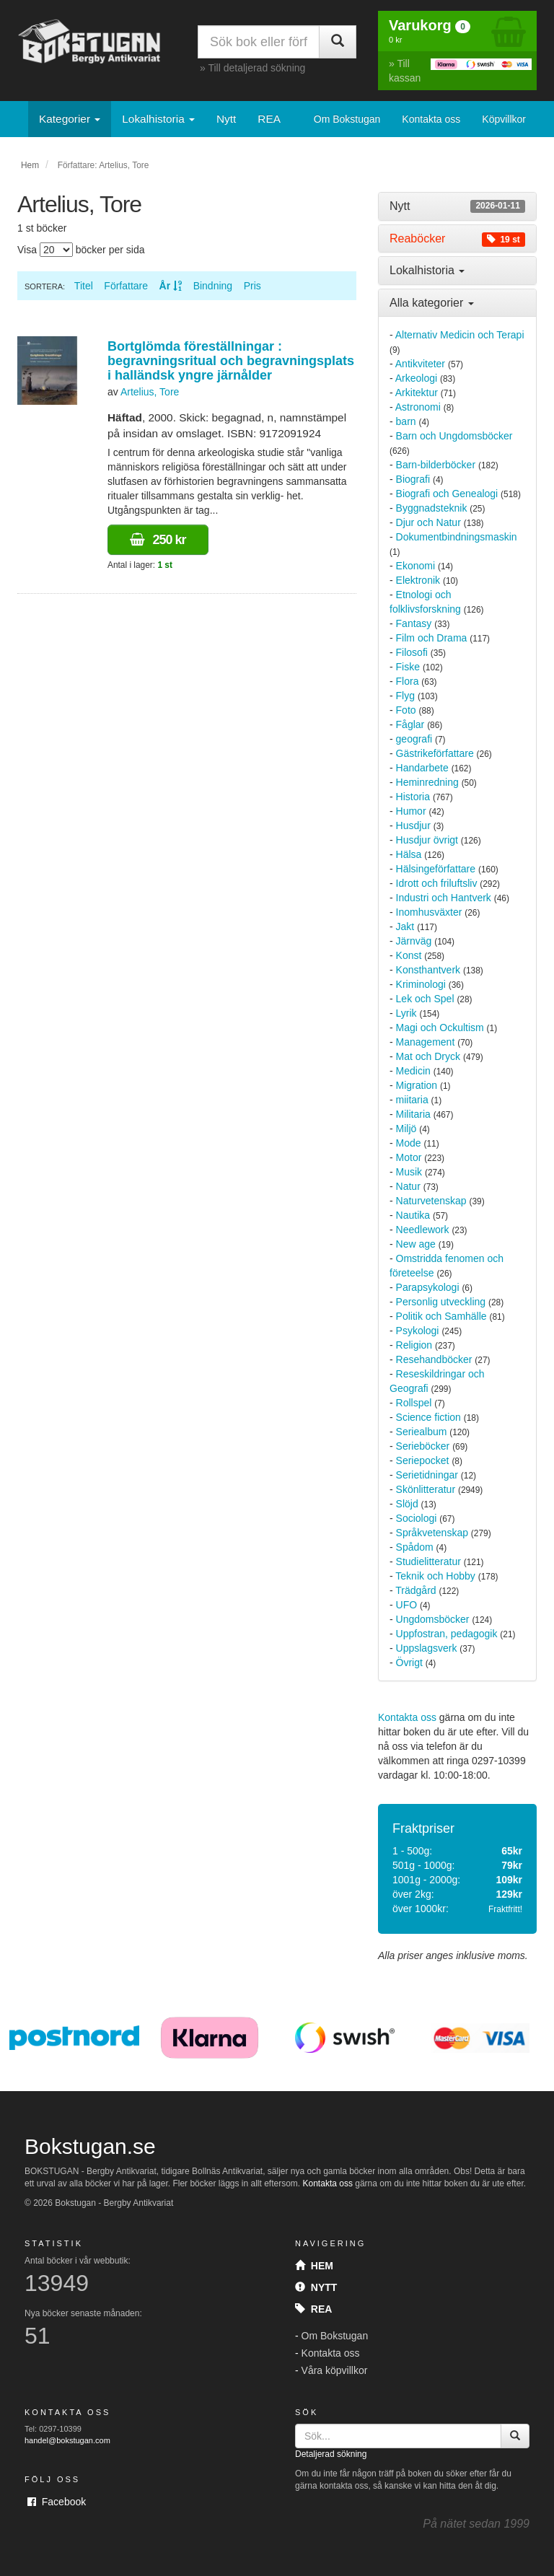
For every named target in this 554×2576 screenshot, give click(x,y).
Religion (414, 1345)
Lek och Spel (425, 998)
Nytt (226, 119)
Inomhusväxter (429, 912)
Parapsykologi (428, 1287)
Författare (126, 286)
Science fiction (428, 1417)
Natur (408, 1186)
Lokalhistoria (158, 119)
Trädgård (415, 1590)
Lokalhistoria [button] (427, 270)
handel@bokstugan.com (67, 2440)
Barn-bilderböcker (436, 464)
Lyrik (406, 1013)
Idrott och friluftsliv (437, 883)
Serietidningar (427, 1475)
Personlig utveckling (441, 1301)
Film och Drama (431, 638)
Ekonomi (415, 565)
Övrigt (409, 1662)
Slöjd (407, 1504)
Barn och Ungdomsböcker (454, 436)
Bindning (213, 286)
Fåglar (410, 724)
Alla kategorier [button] (432, 303)
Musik (409, 1172)
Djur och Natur (428, 522)
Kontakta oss (431, 119)
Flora (407, 681)
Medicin (413, 1071)
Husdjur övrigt (427, 840)
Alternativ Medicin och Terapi (459, 335)
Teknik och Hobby (435, 1576)
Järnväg (414, 941)
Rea (313, 2309)
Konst (409, 955)
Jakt (405, 926)
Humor (411, 811)
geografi (414, 739)
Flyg (405, 695)
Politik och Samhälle (441, 1316)
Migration (417, 1085)
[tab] (457, 206)
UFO (407, 1605)
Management (425, 1042)
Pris (252, 286)
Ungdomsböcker (433, 1619)
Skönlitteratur (425, 1489)
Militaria (413, 1114)
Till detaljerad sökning (256, 68)
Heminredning (427, 782)
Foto (406, 710)
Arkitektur (416, 392)
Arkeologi (416, 378)
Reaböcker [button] (457, 238)
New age (416, 1244)
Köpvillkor (504, 119)
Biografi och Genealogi (447, 493)
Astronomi (418, 407)
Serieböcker (423, 1446)
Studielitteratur (428, 1561)
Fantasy (414, 623)
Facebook (56, 2501)
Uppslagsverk (426, 1648)
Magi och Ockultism (440, 1027)
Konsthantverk (428, 970)
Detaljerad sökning (330, 2454)
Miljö (406, 1128)
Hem (30, 165)
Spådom (415, 1547)
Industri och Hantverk (443, 897)
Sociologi (416, 1518)
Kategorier (69, 119)
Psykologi (417, 1330)
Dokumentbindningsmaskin (456, 537)
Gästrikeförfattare (435, 753)
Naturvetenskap (431, 1200)
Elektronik (418, 580)
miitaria (412, 1099)
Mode (408, 1143)
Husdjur (413, 825)
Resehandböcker (434, 1359)
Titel (83, 286)
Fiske (408, 667)
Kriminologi (421, 984)
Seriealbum (421, 1431)
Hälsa (409, 854)
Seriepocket (422, 1460)
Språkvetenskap (432, 1532)
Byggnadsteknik (431, 508)
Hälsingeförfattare (436, 869)
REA (269, 119)
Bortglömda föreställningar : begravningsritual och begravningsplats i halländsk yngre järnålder (230, 360)
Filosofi (412, 652)
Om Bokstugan (347, 119)
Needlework (422, 1229)
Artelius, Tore (149, 392)
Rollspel (414, 1403)
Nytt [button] (457, 206)
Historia (413, 796)
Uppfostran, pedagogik (447, 1633)
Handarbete (422, 768)
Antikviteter (420, 363)
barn (406, 421)
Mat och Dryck (428, 1056)
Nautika (413, 1215)
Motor (409, 1157)
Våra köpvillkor (335, 2370)
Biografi (413, 479)
